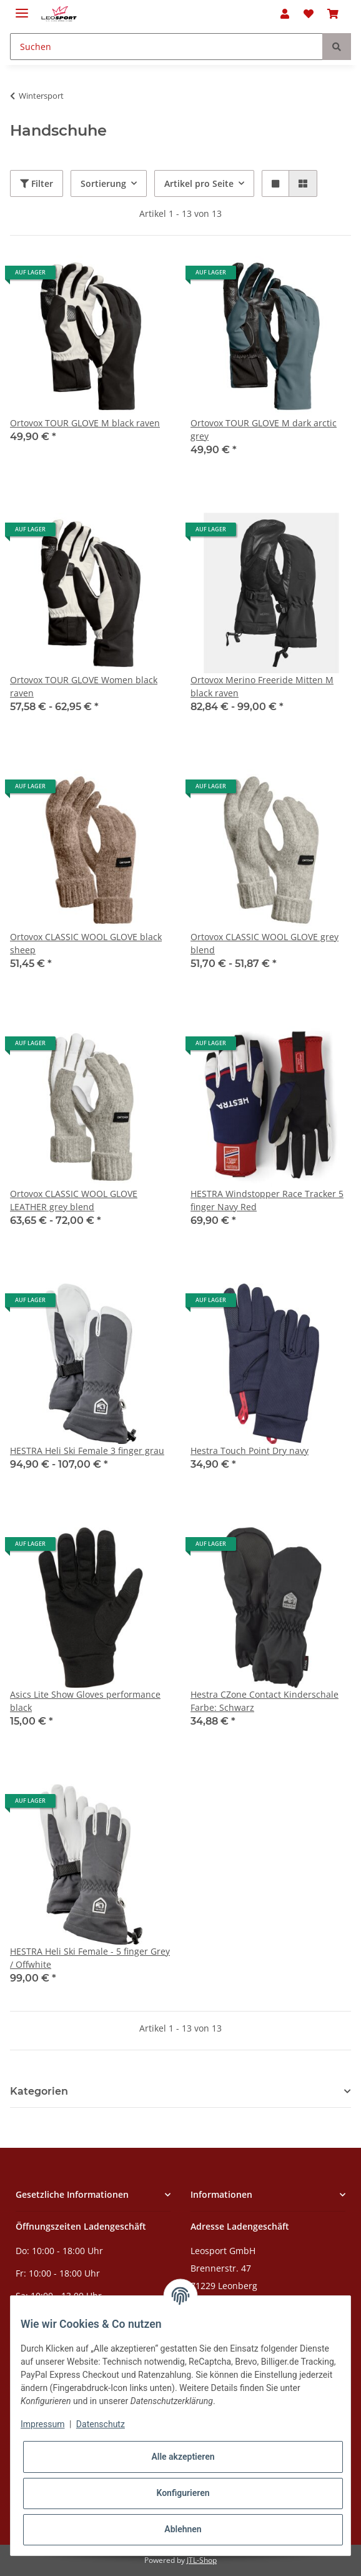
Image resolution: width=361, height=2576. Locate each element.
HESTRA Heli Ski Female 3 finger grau (87, 1450)
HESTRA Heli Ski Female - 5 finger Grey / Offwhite (90, 1957)
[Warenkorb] (332, 13)
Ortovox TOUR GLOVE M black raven (85, 423)
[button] (285, 13)
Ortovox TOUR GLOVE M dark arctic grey (263, 429)
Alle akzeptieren (182, 2457)
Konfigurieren (182, 2493)
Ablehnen (182, 2529)
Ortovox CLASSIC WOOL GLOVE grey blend (264, 943)
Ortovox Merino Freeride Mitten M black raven (262, 686)
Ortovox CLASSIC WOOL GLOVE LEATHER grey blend (73, 1200)
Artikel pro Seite (199, 183)
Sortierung (103, 183)
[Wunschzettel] (308, 13)
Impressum (42, 2424)
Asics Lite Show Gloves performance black (85, 1700)
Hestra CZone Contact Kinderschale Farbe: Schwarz (264, 1700)
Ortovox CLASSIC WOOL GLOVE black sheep (86, 943)
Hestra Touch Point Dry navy (249, 1450)
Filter (36, 183)
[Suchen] (166, 46)
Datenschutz (100, 2424)
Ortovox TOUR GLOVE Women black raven (83, 686)
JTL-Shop (202, 2560)
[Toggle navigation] (22, 8)
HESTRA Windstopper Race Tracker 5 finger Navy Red (267, 1200)
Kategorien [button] (39, 2091)
